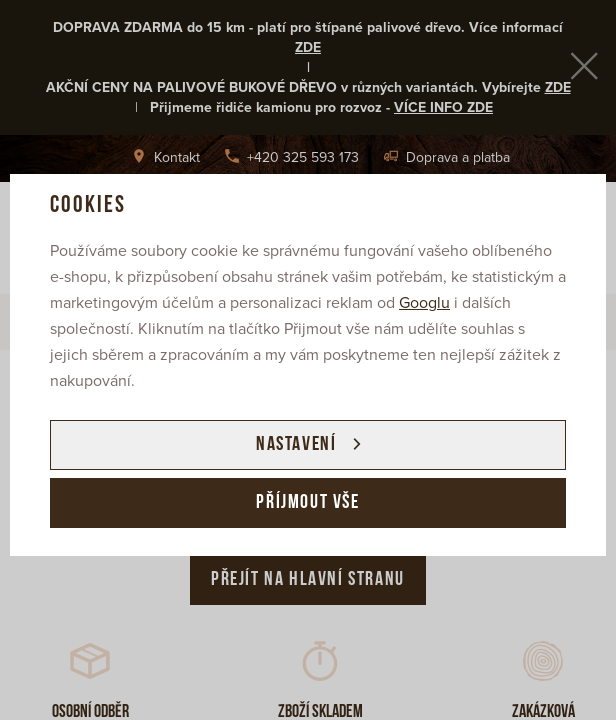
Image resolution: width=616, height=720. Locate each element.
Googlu (424, 303)
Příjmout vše (307, 503)
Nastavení (296, 445)
